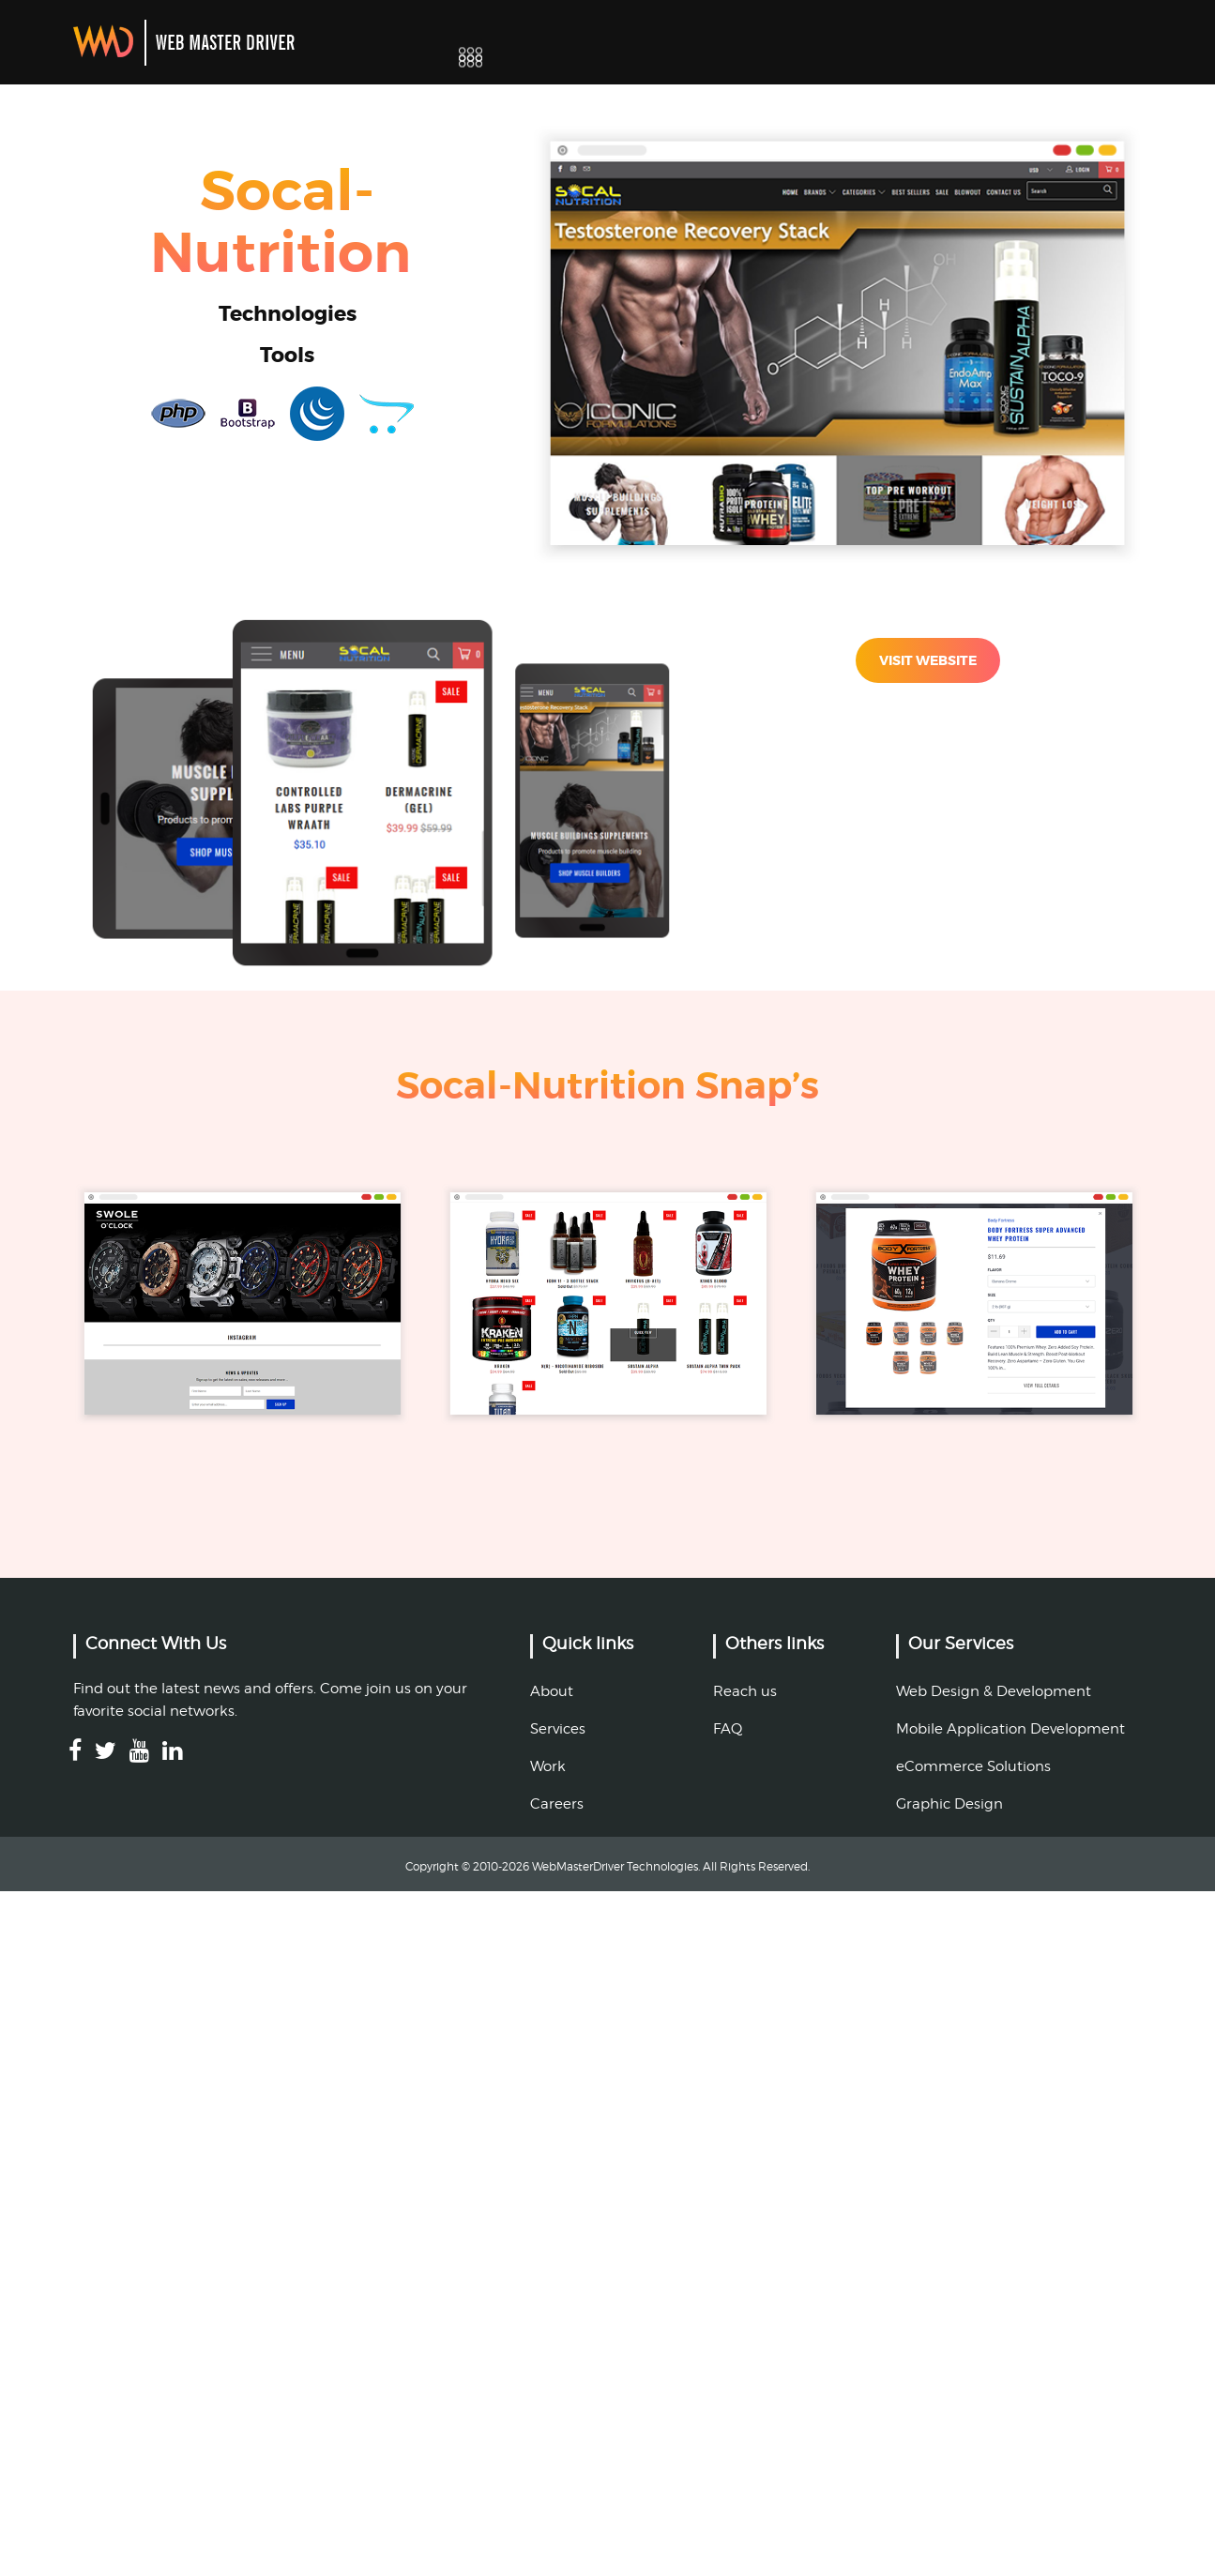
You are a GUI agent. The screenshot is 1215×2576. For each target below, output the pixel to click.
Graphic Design (949, 1804)
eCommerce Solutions (973, 1766)
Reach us (745, 1691)
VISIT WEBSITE (928, 660)
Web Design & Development (993, 1691)
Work (548, 1766)
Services (557, 1728)
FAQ (727, 1728)
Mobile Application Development (1010, 1728)
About (551, 1691)
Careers (557, 1804)
